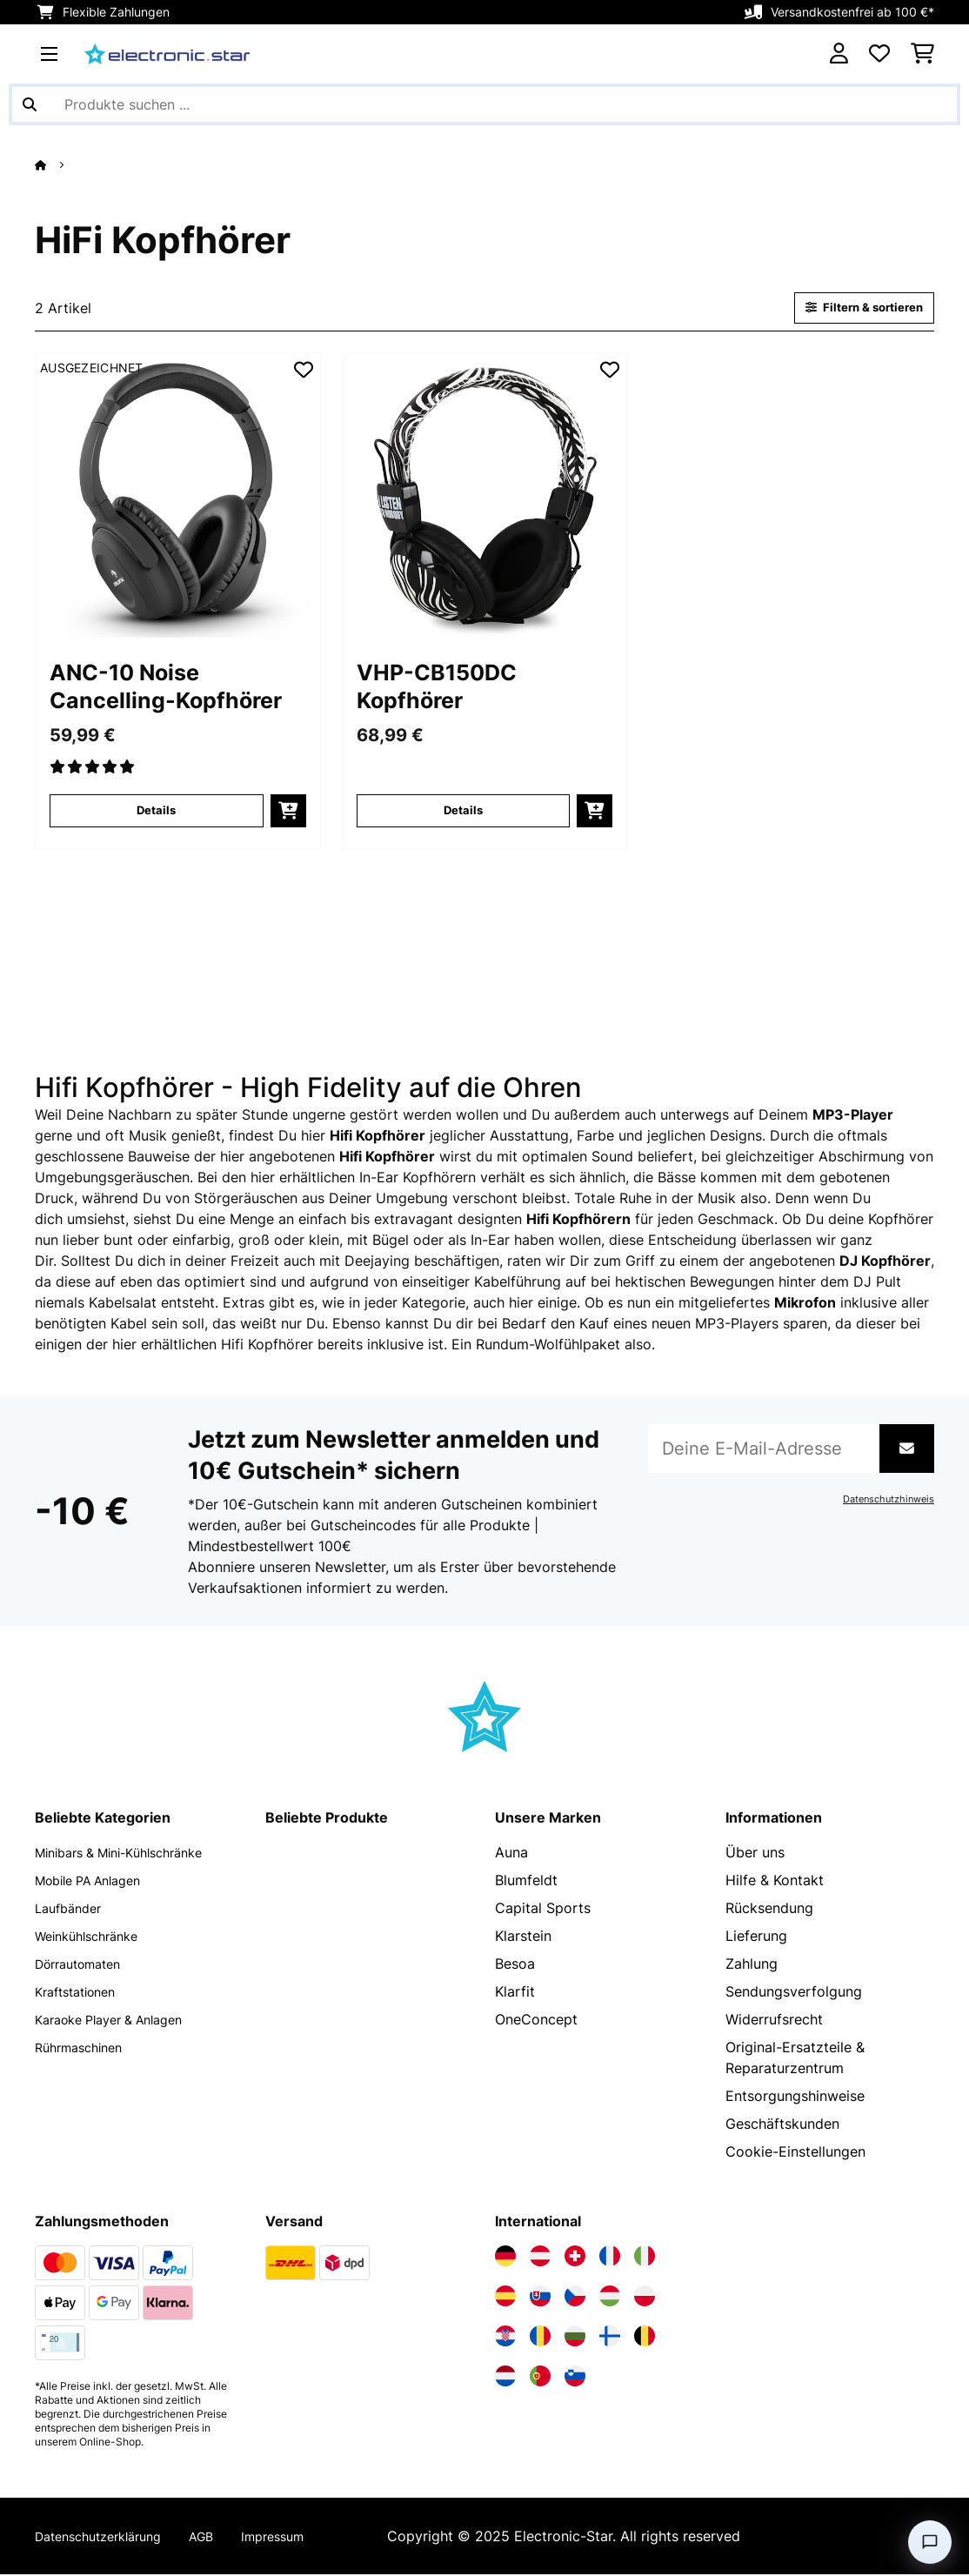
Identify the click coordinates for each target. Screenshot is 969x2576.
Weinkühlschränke (93, 1937)
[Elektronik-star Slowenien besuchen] (575, 2377)
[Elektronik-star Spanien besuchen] (505, 2297)
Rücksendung (769, 1909)
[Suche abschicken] (30, 104)
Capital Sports (543, 1909)
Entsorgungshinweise (795, 2097)
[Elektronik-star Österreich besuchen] (540, 2257)
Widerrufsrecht (774, 2021)
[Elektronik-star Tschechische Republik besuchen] (575, 2297)
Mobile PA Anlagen (96, 1881)
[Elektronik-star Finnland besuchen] (609, 2337)
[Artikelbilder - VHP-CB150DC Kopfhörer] (485, 497)
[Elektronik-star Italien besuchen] (644, 2257)
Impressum (298, 2537)
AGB (221, 2537)
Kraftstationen (81, 1993)
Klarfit (515, 1993)
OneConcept (536, 2021)
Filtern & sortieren (857, 308)
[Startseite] (57, 164)
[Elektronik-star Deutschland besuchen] (505, 2257)
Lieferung (756, 1937)
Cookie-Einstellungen (795, 2153)
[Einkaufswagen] (922, 54)
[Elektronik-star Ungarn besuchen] (609, 2297)
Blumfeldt (526, 1881)
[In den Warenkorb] (288, 812)
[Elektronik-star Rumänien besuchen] (540, 2337)
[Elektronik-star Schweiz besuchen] (575, 2257)
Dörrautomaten (85, 1965)
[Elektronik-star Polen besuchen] (644, 2297)
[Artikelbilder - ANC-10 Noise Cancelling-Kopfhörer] (178, 497)
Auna (511, 1854)
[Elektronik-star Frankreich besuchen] (609, 2257)
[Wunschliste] (879, 54)
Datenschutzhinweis (884, 1501)
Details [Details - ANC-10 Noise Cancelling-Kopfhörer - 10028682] (156, 812)
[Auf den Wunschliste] (303, 371)
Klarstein (523, 1937)
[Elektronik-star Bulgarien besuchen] (575, 2337)
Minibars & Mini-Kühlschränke (131, 1854)
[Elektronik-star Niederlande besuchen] (505, 2377)
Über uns (755, 1854)
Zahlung (751, 1965)
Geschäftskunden (782, 2125)
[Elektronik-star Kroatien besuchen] (505, 2337)
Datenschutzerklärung (107, 2537)
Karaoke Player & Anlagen (119, 2021)
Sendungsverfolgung (793, 1993)
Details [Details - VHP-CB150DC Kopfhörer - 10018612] (463, 812)
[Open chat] (930, 2542)
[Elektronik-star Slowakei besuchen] (540, 2297)
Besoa (515, 1965)
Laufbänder (72, 1909)
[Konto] (839, 54)
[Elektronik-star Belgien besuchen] (644, 2337)
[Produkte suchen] (484, 104)
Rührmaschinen (84, 2048)
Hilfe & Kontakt (774, 1881)
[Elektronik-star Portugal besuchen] (540, 2377)
